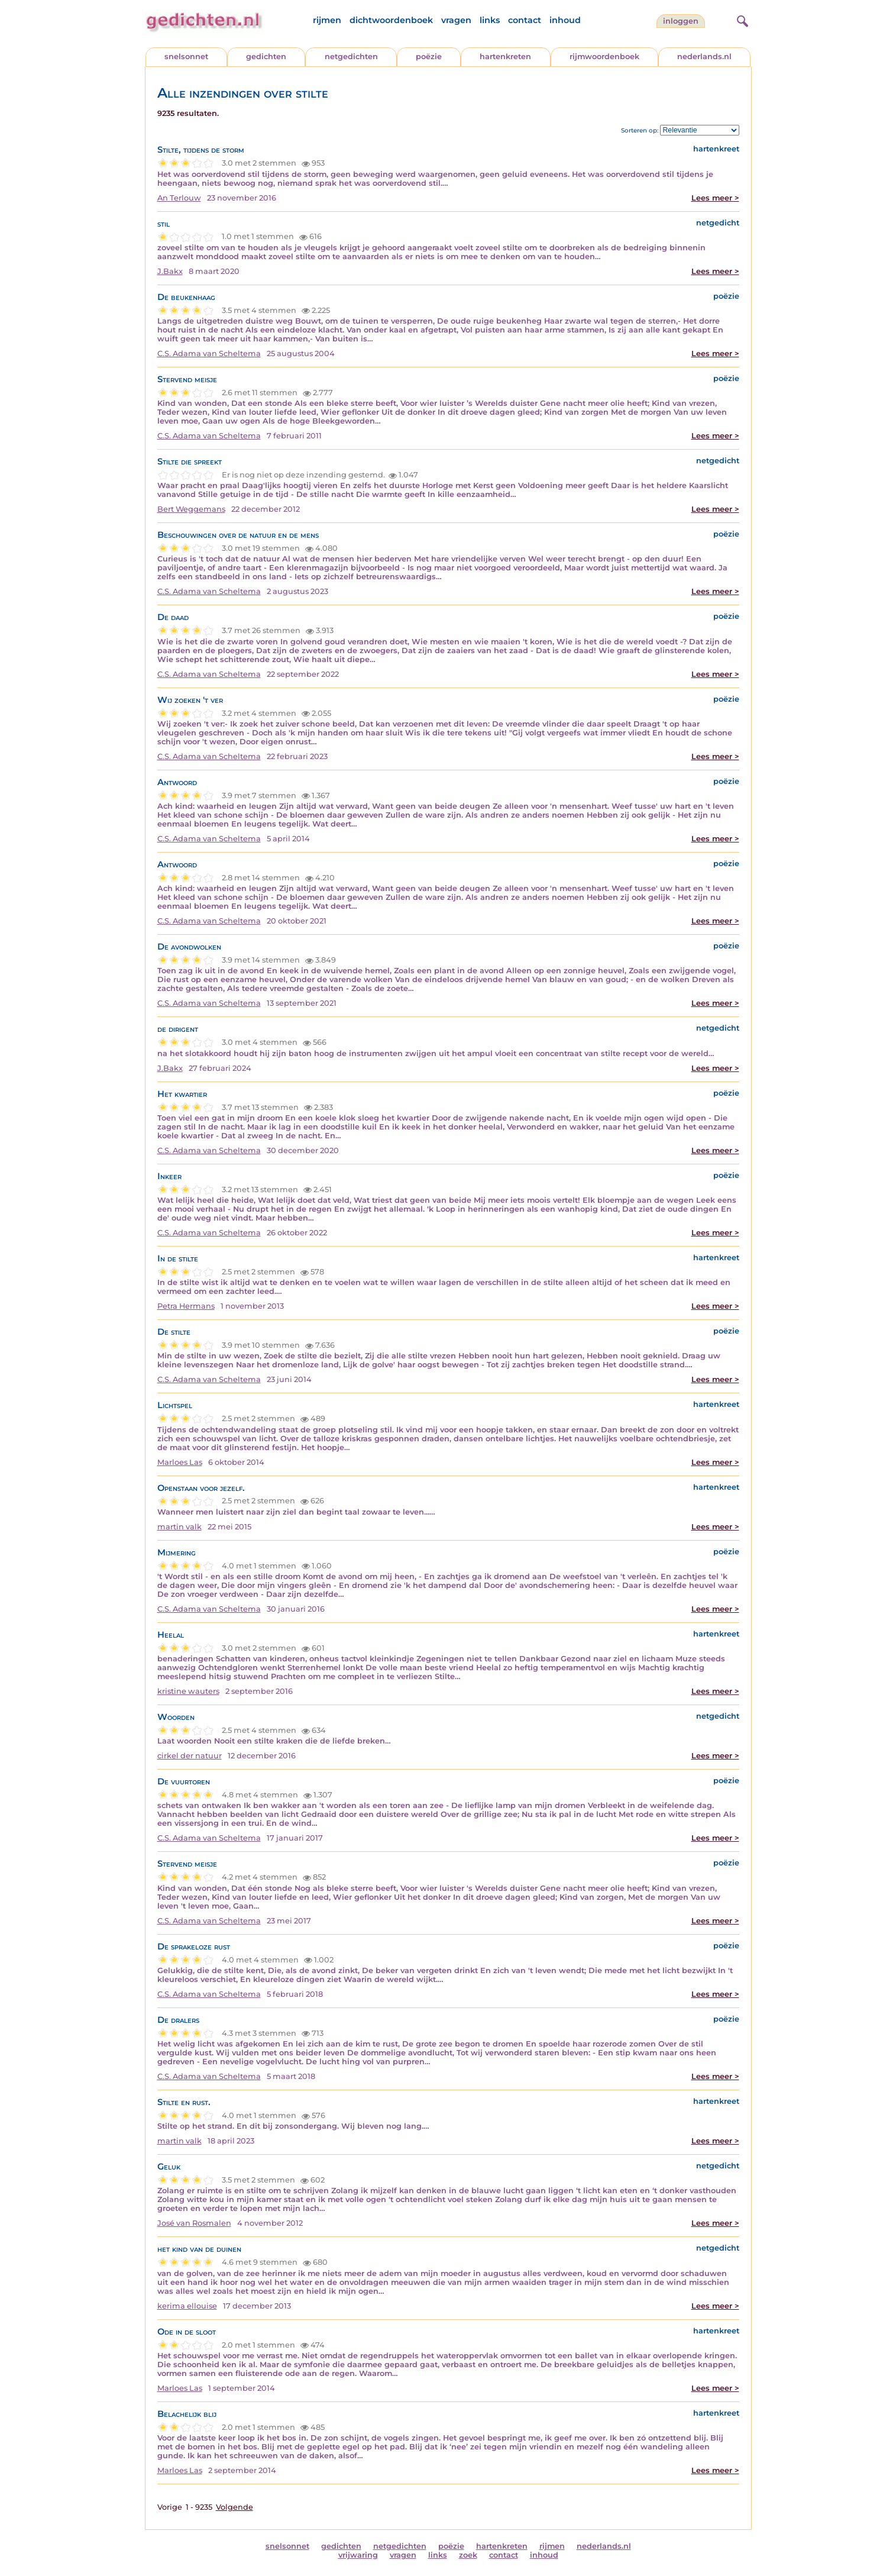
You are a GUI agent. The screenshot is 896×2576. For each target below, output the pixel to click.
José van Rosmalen (194, 2223)
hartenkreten (505, 56)
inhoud (565, 20)
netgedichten (351, 56)
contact (524, 20)
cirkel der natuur (189, 1755)
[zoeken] (741, 19)
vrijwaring (358, 2555)
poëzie (429, 56)
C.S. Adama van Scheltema (209, 353)
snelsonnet (186, 56)
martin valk (179, 1526)
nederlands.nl (704, 56)
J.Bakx (170, 271)
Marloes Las (179, 1462)
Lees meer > (715, 197)
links (490, 20)
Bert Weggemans (191, 509)
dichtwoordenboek (391, 20)
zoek (468, 2555)
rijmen (327, 20)
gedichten (266, 56)
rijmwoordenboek (604, 56)
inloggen (680, 21)
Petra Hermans (186, 1306)
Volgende (234, 2507)
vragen (456, 20)
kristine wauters (188, 1691)
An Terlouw (179, 197)
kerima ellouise (187, 2305)
